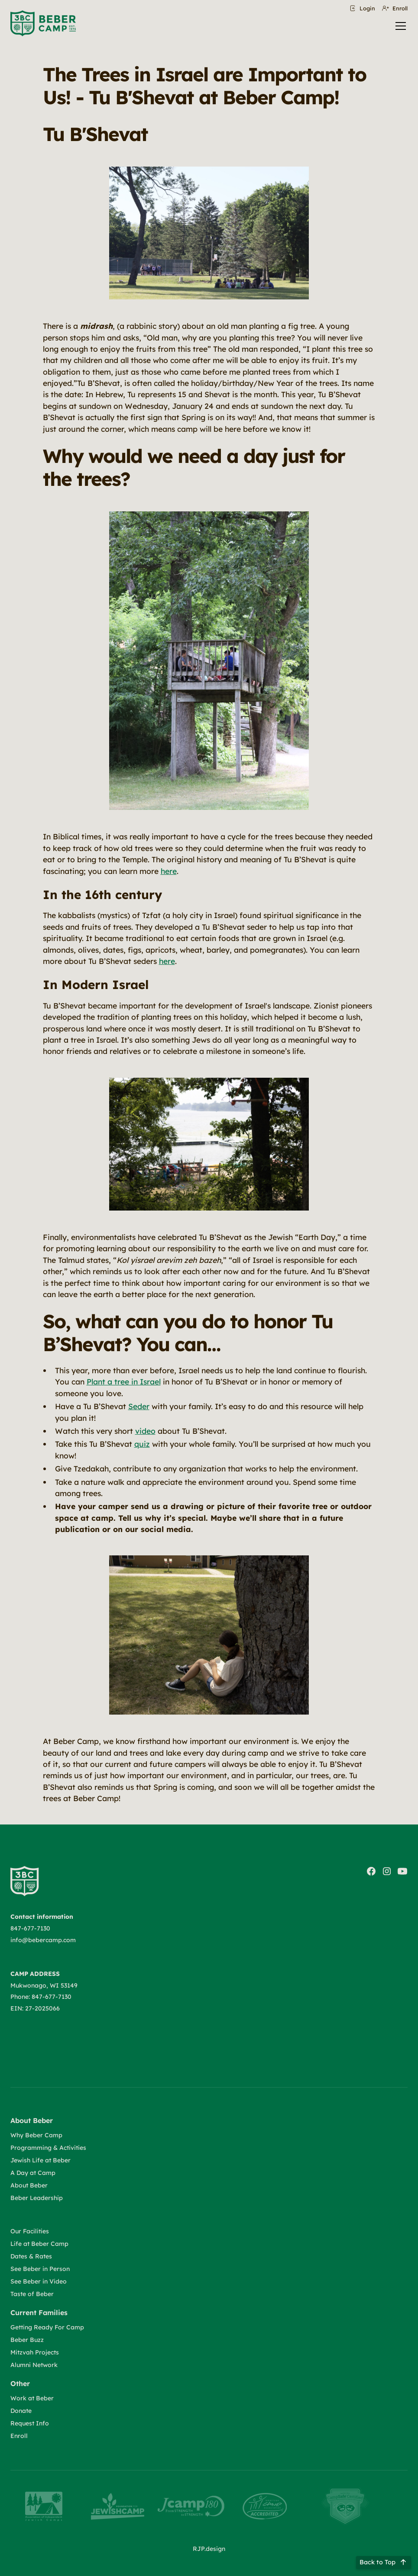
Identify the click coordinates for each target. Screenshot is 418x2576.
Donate (21, 2411)
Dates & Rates (31, 2256)
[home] (43, 23)
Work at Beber (32, 2398)
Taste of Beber (32, 2294)
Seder (138, 1406)
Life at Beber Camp (39, 2244)
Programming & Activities (48, 2148)
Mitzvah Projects (34, 2352)
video (145, 1431)
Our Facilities (29, 2231)
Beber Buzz (27, 2340)
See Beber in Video (38, 2281)
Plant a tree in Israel (124, 1381)
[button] (399, 26)
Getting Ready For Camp (47, 2327)
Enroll (19, 2436)
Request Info (29, 2423)
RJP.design (209, 2549)
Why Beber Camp (36, 2135)
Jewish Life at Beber (40, 2160)
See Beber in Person (40, 2269)
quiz (142, 1444)
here (169, 871)
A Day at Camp (32, 2173)
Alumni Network (34, 2365)
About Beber (29, 2185)
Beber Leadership (36, 2198)
